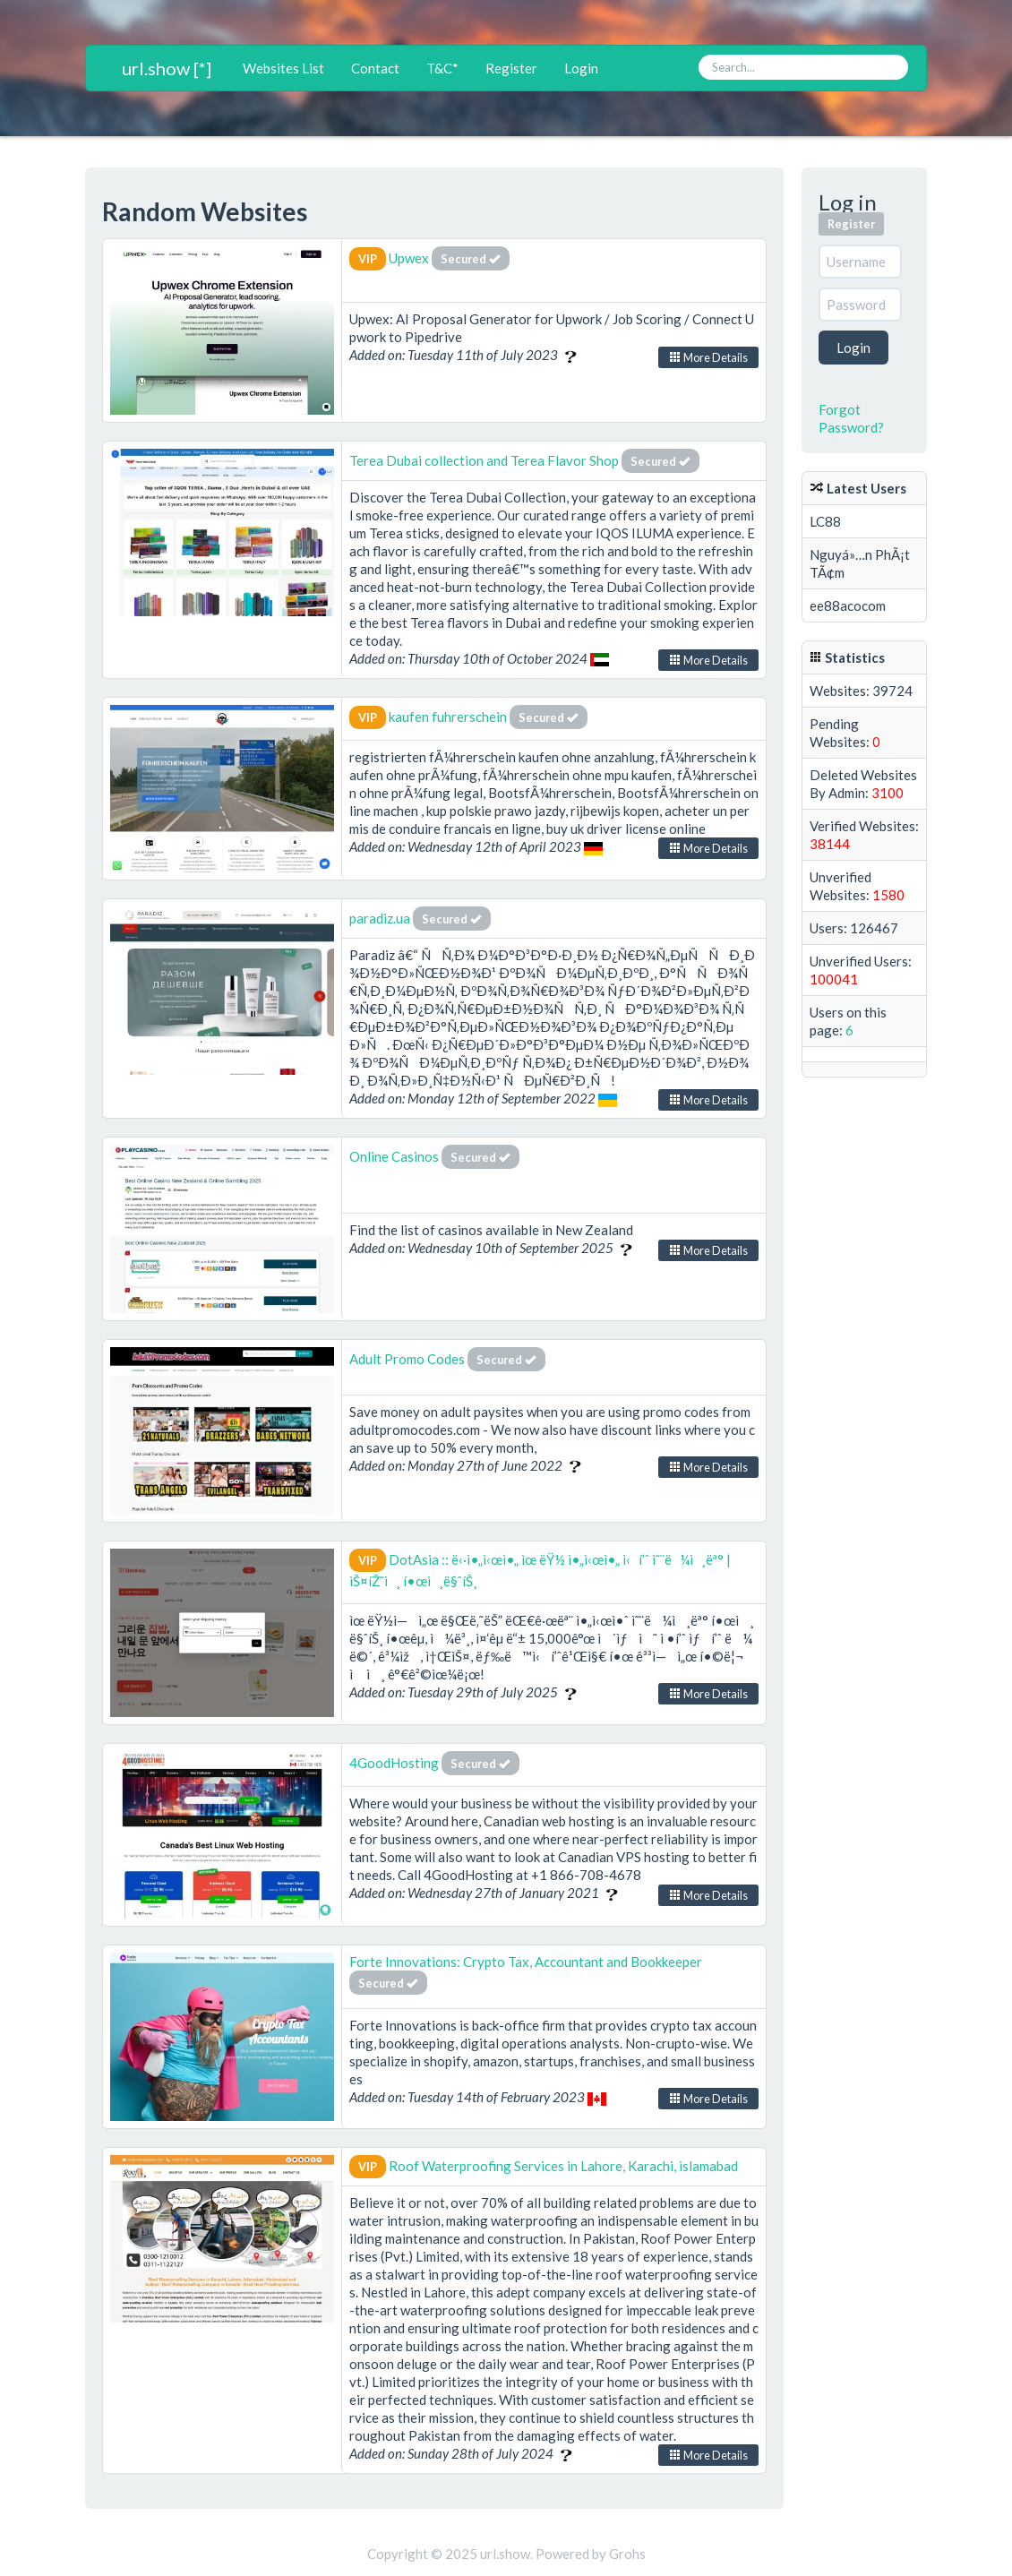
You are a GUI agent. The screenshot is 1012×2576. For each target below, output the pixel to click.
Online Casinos (394, 1156)
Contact (375, 68)
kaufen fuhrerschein (448, 716)
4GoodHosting (395, 1763)
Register (511, 68)
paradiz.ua (379, 918)
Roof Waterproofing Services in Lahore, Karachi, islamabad (563, 2166)
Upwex (409, 258)
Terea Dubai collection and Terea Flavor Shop (485, 460)
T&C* (442, 68)
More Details (708, 357)
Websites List (283, 68)
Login (581, 68)
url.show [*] (166, 68)
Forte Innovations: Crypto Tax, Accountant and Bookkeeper (525, 1961)
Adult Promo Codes (407, 1359)
